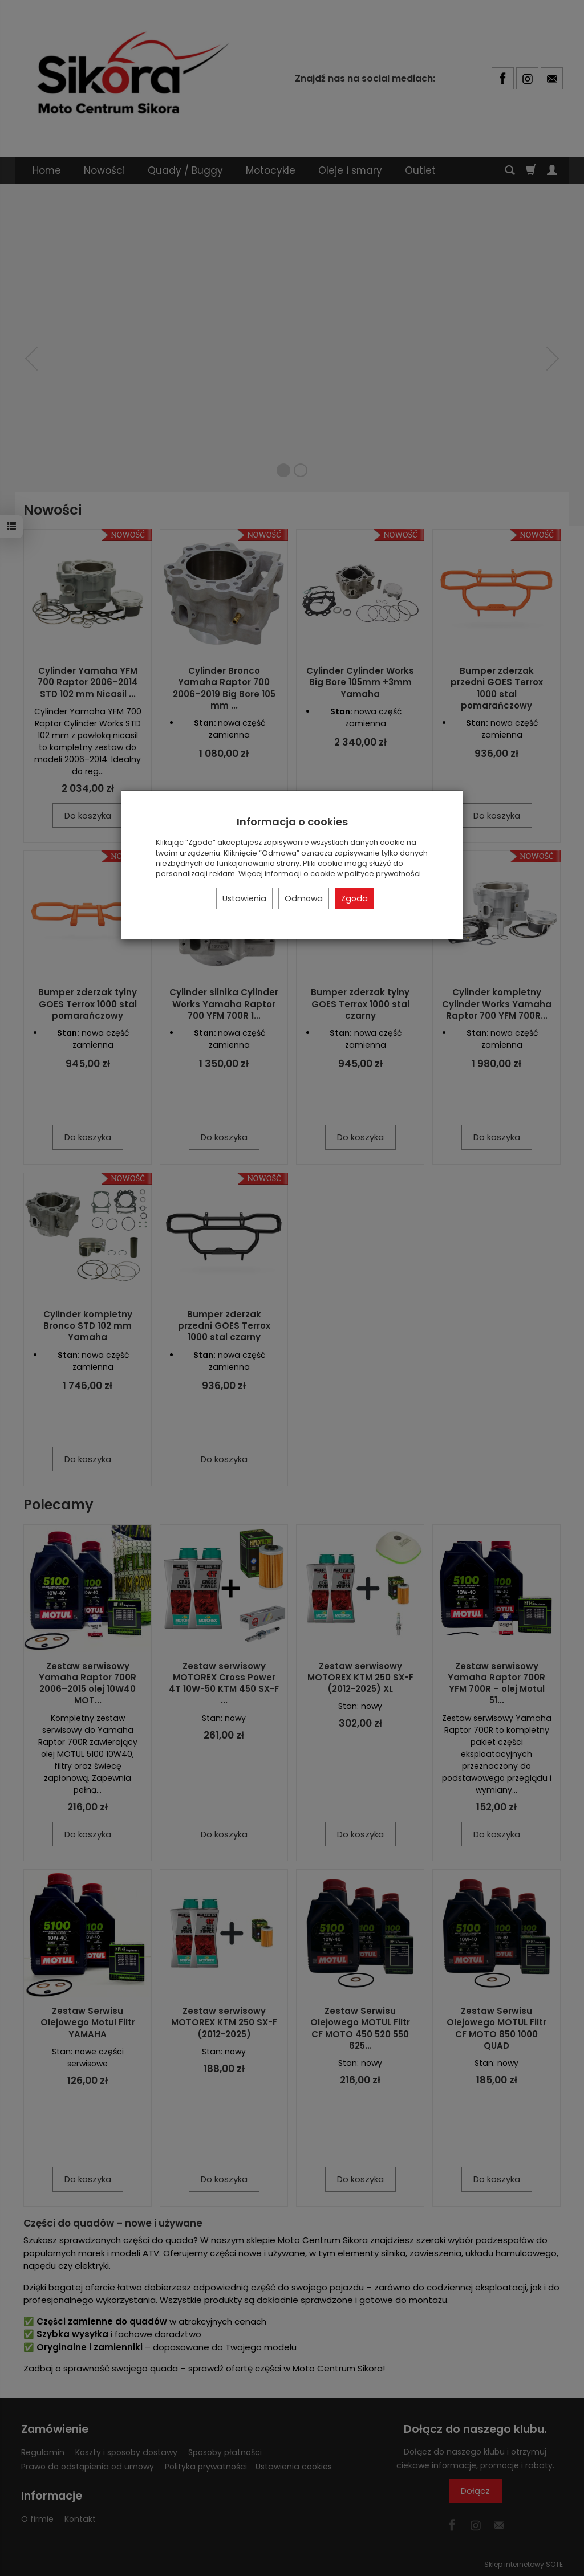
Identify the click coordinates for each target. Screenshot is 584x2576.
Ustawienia (244, 898)
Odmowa (304, 898)
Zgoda (354, 898)
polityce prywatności (382, 873)
